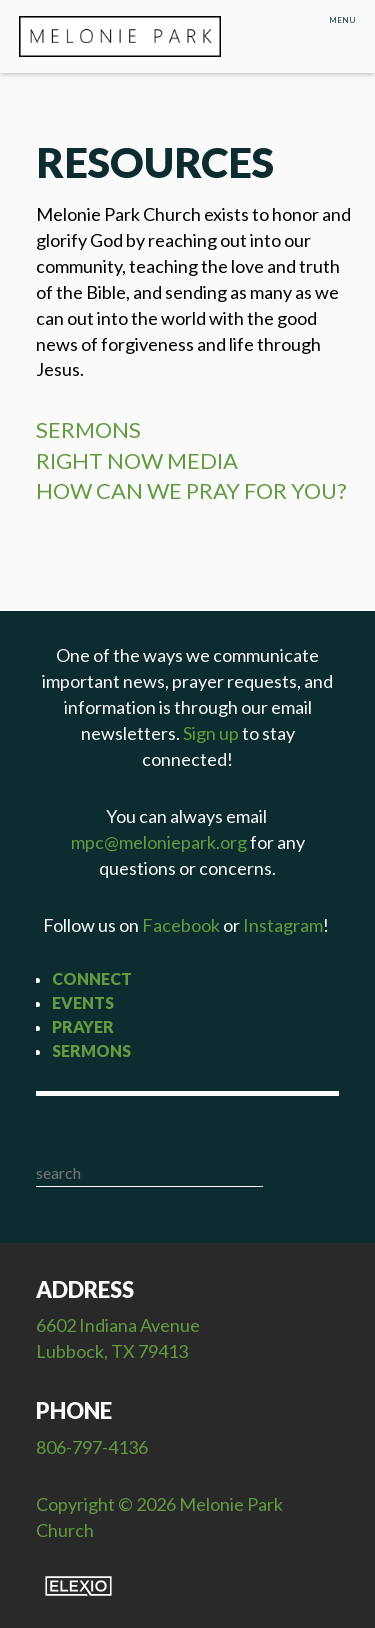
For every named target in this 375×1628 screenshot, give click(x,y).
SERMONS (88, 429)
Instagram (283, 925)
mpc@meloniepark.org (159, 842)
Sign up (211, 733)
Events (83, 1002)
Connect (92, 978)
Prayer (83, 1026)
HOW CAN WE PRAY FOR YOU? (191, 490)
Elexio (78, 1586)
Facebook (181, 925)
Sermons (91, 1050)
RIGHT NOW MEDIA (137, 460)
